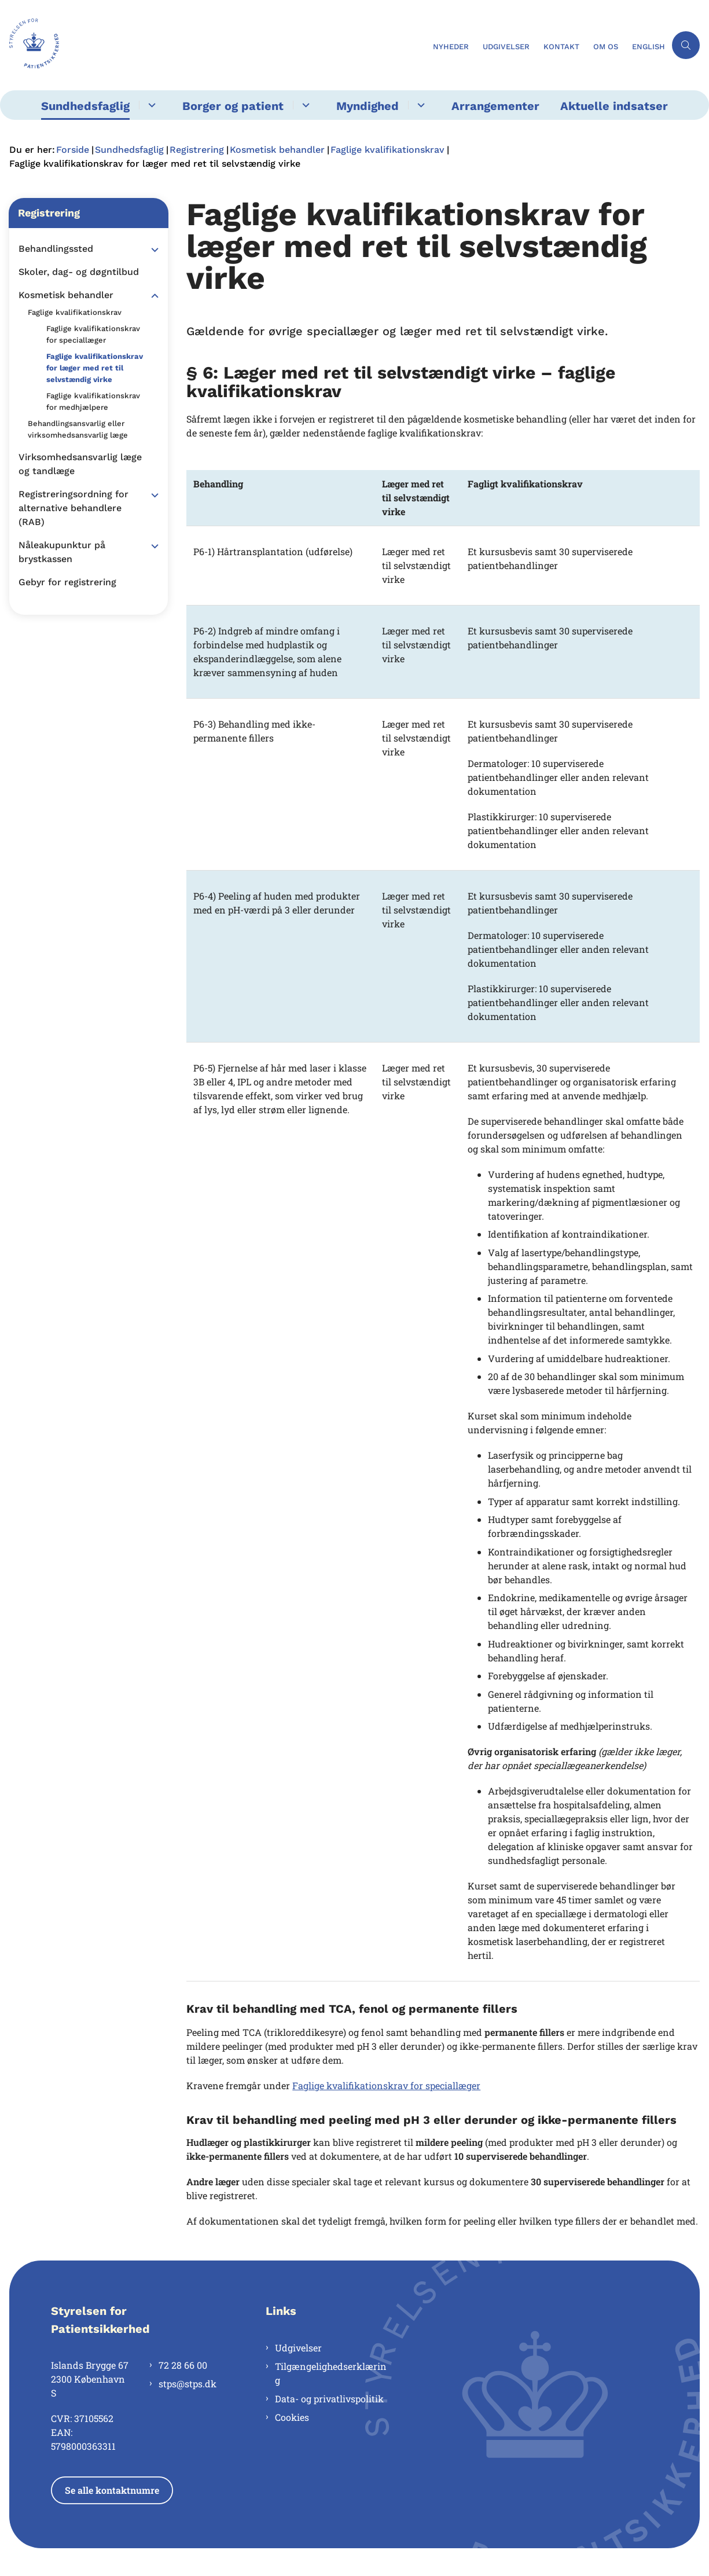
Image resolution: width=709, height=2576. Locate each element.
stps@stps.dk (187, 2383)
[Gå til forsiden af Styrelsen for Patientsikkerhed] (29, 45)
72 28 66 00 (183, 2365)
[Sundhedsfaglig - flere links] (150, 105)
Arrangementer (495, 106)
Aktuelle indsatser (614, 106)
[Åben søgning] (686, 45)
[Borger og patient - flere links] (304, 105)
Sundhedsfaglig (85, 106)
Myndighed (367, 106)
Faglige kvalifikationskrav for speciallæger (386, 2085)
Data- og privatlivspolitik (329, 2398)
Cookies (292, 2417)
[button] (152, 249)
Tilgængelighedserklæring (331, 2373)
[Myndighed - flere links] (419, 105)
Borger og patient (233, 106)
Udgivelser (298, 2348)
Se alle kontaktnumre (112, 2490)
